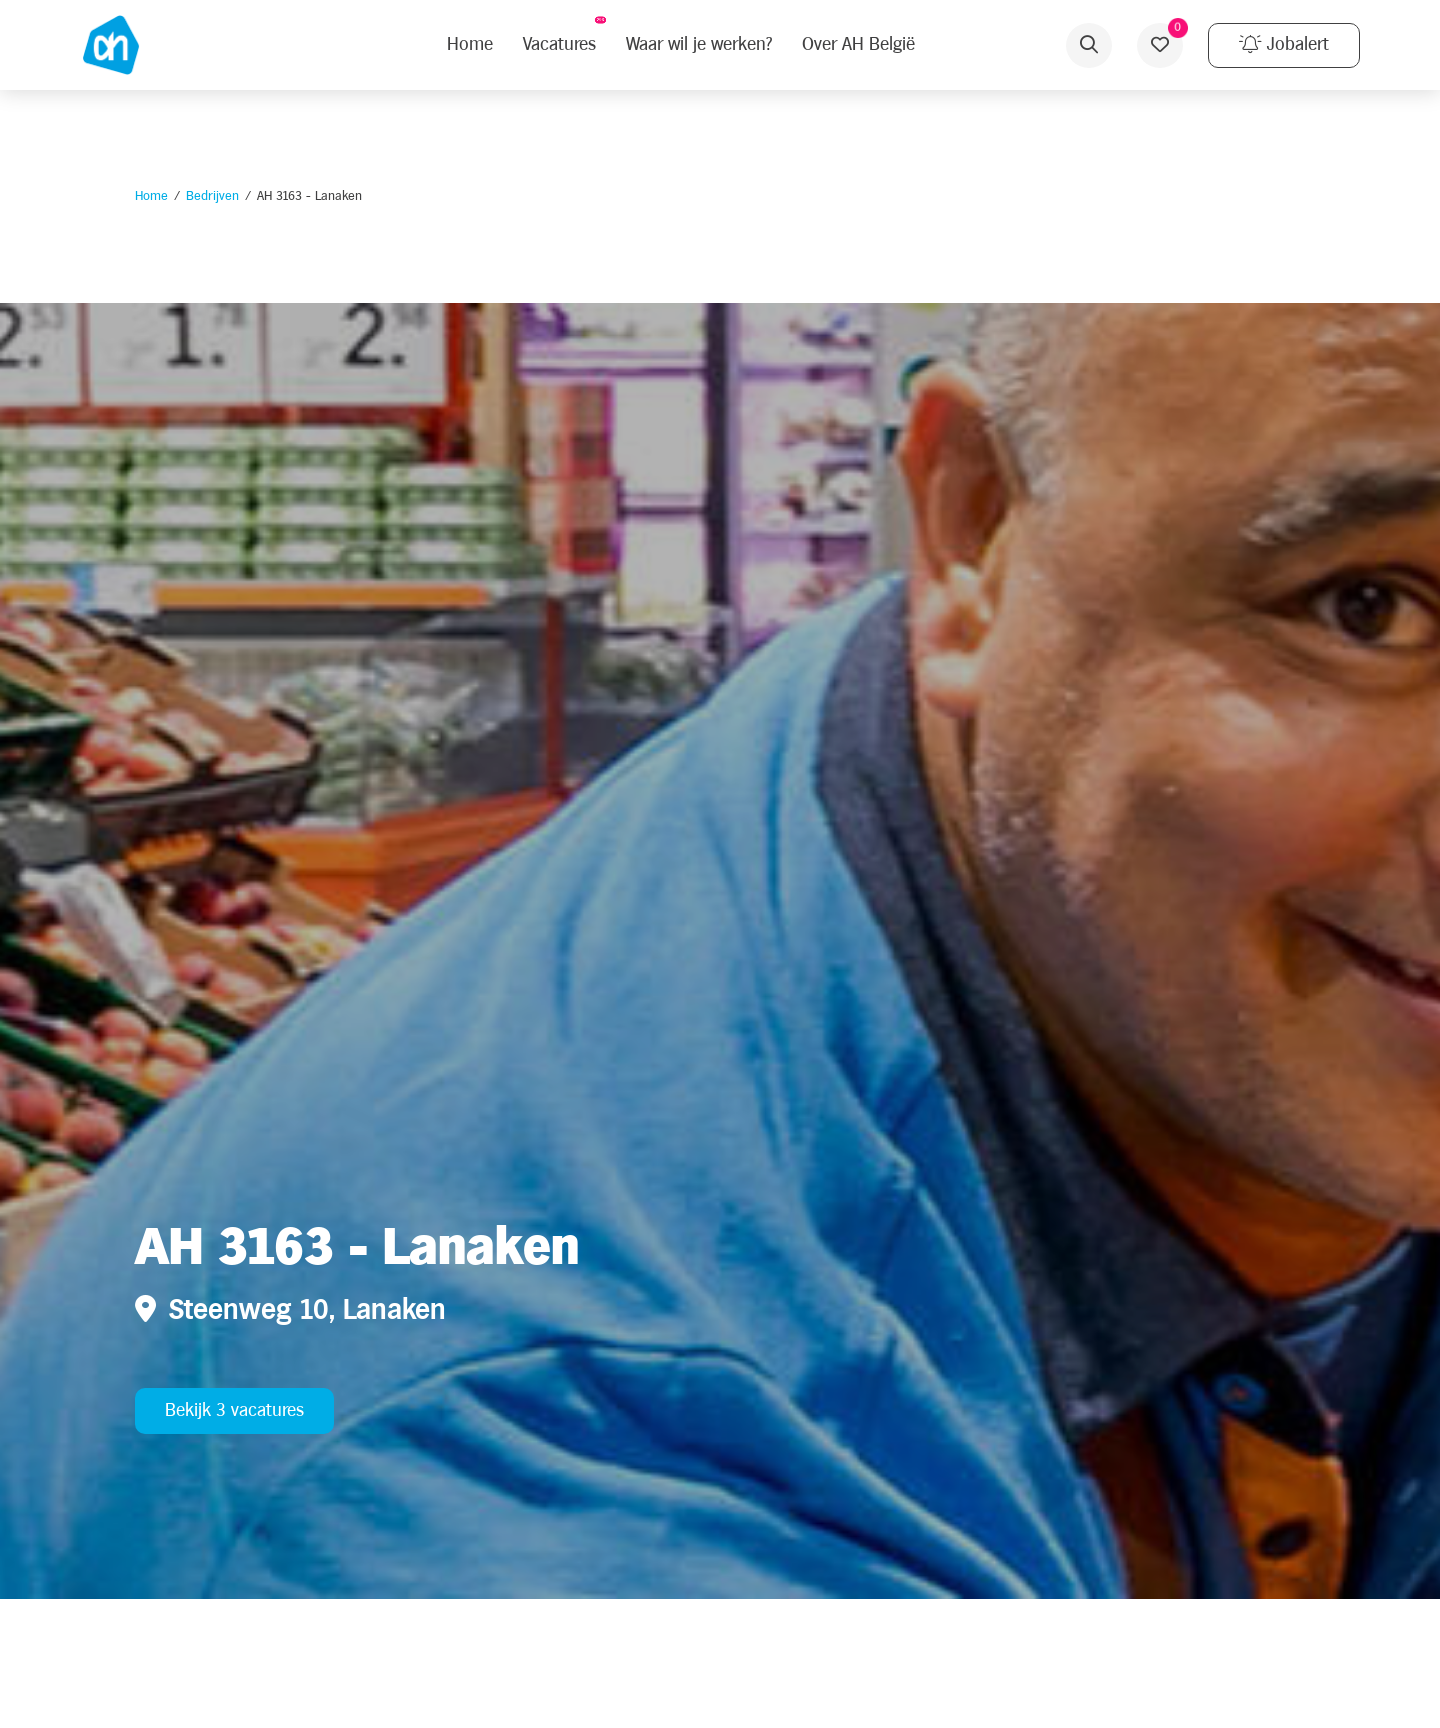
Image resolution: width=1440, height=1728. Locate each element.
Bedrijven (212, 196)
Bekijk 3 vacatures (234, 1410)
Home (151, 196)
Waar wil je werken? (699, 44)
